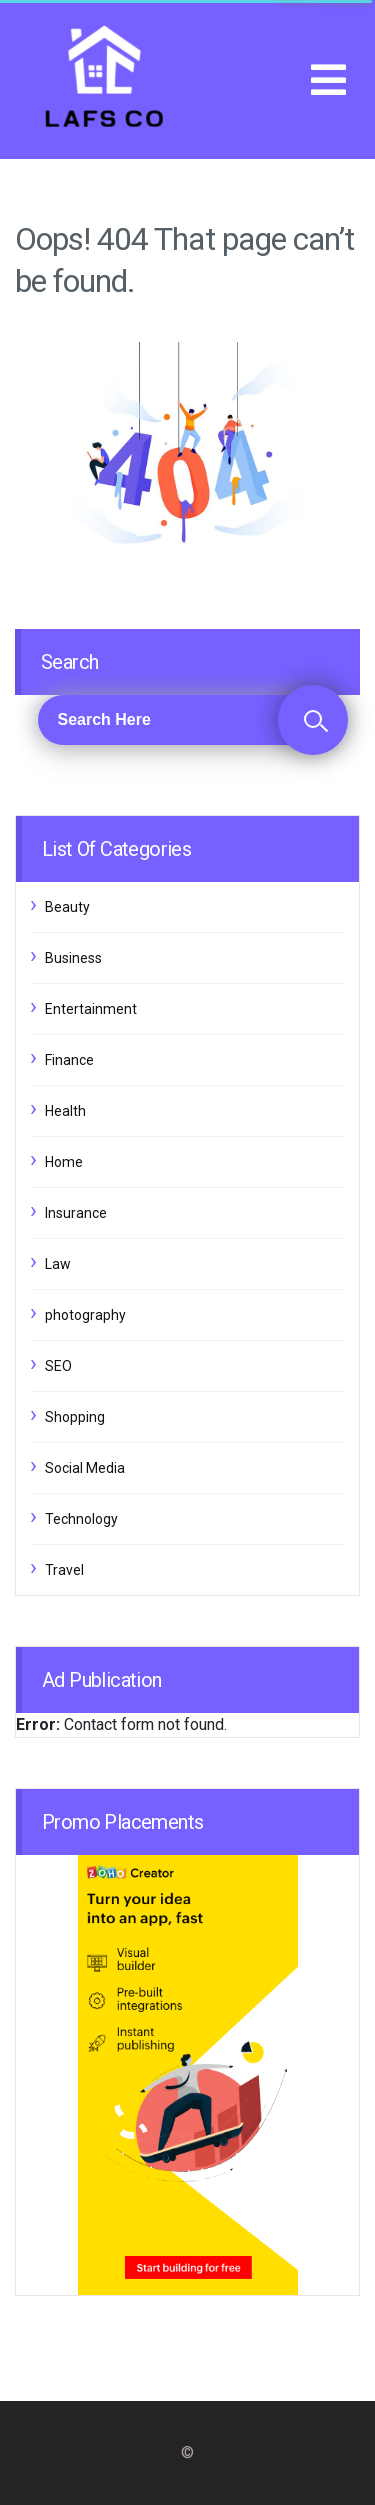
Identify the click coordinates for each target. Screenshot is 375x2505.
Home (64, 1162)
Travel (64, 1570)
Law (58, 1264)
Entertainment (91, 1009)
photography (85, 1315)
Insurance (76, 1213)
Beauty (67, 907)
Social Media (85, 1468)
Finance (69, 1060)
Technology (81, 1519)
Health (65, 1111)
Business (73, 958)
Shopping (75, 1417)
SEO (58, 1366)
